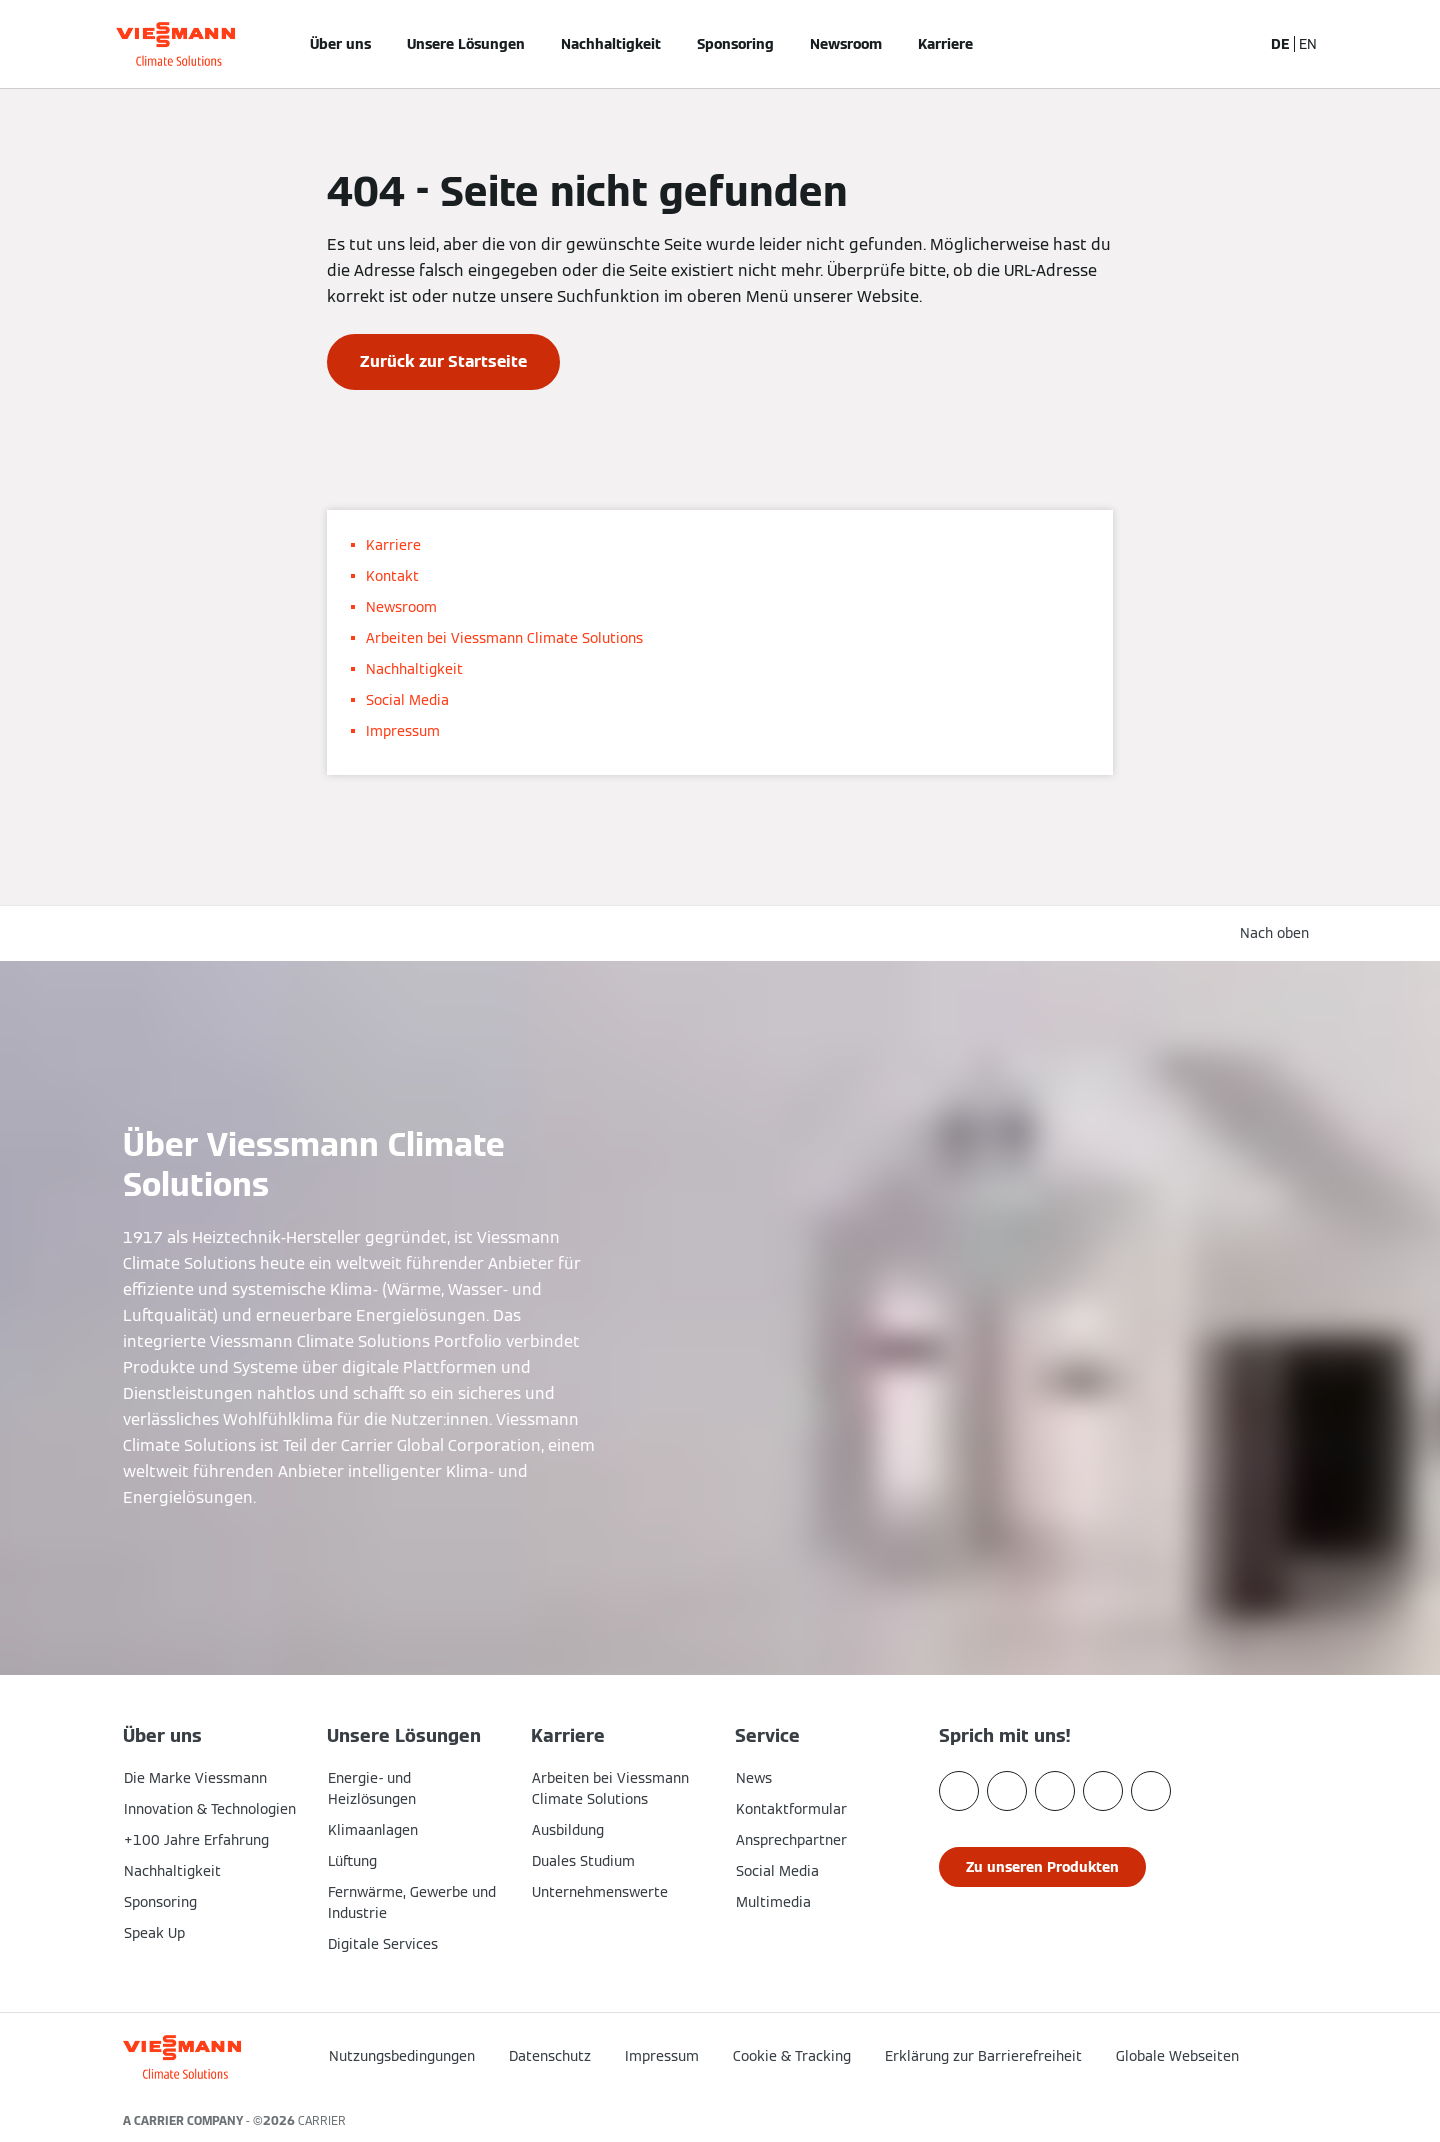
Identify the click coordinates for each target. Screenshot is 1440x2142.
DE (1280, 44)
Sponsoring (735, 44)
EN (1308, 44)
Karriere (945, 44)
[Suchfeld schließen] (1237, 44)
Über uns (340, 44)
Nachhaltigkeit (611, 44)
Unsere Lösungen (466, 44)
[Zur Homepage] (175, 44)
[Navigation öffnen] (57, 44)
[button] (1204, 2050)
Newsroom (846, 44)
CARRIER (322, 2120)
